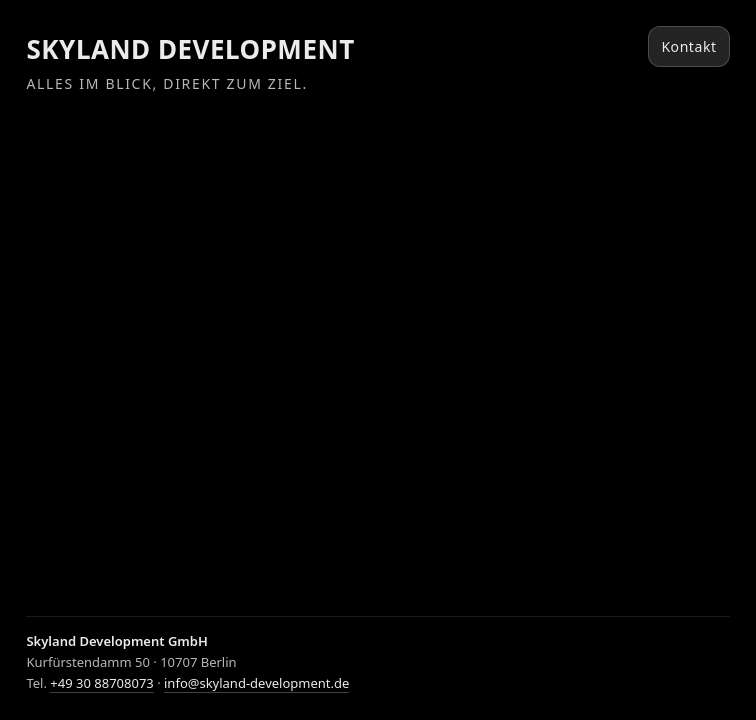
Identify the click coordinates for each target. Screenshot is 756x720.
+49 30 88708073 (101, 683)
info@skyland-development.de (256, 683)
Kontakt (688, 46)
